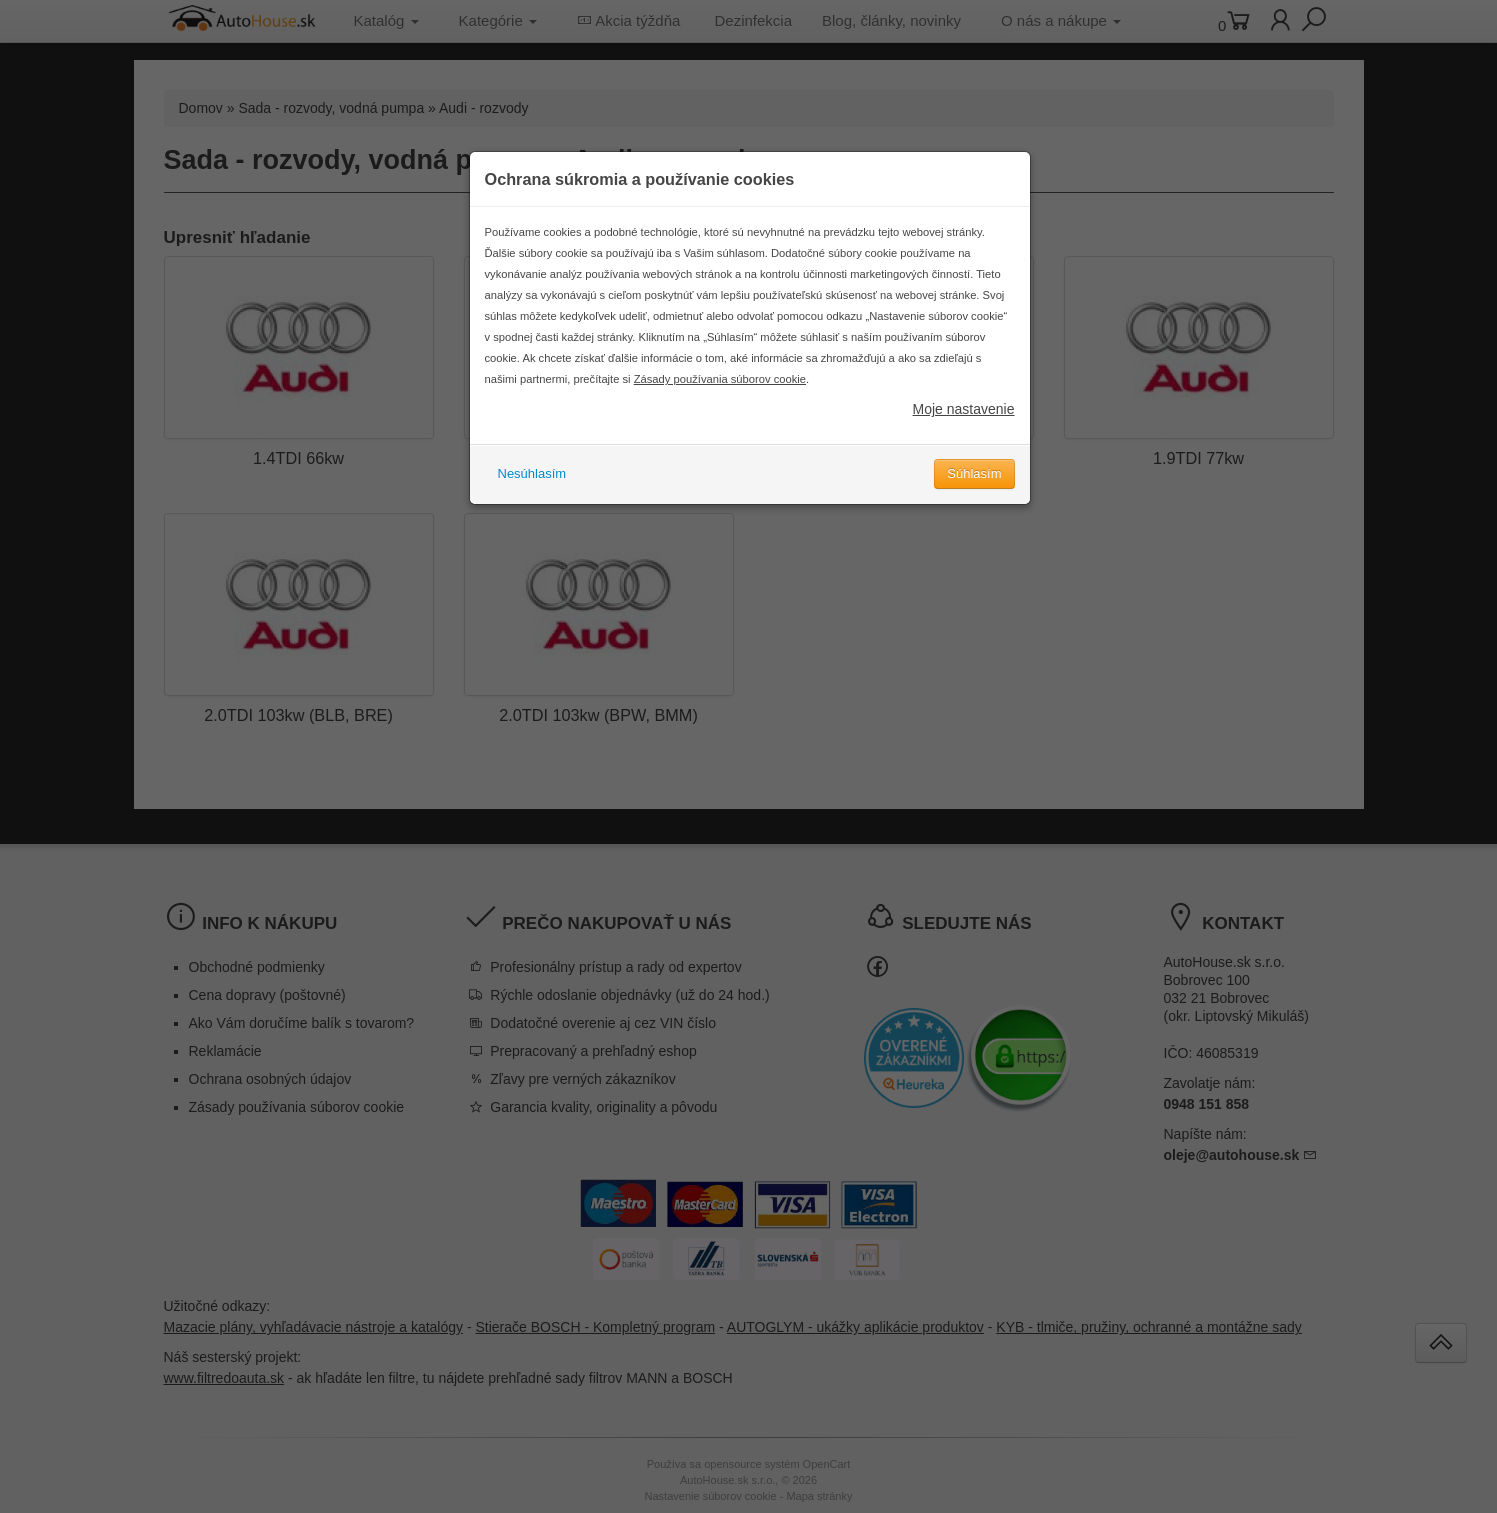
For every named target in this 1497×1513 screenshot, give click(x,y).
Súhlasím (974, 473)
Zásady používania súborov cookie (720, 379)
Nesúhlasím (532, 473)
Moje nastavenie (964, 409)
